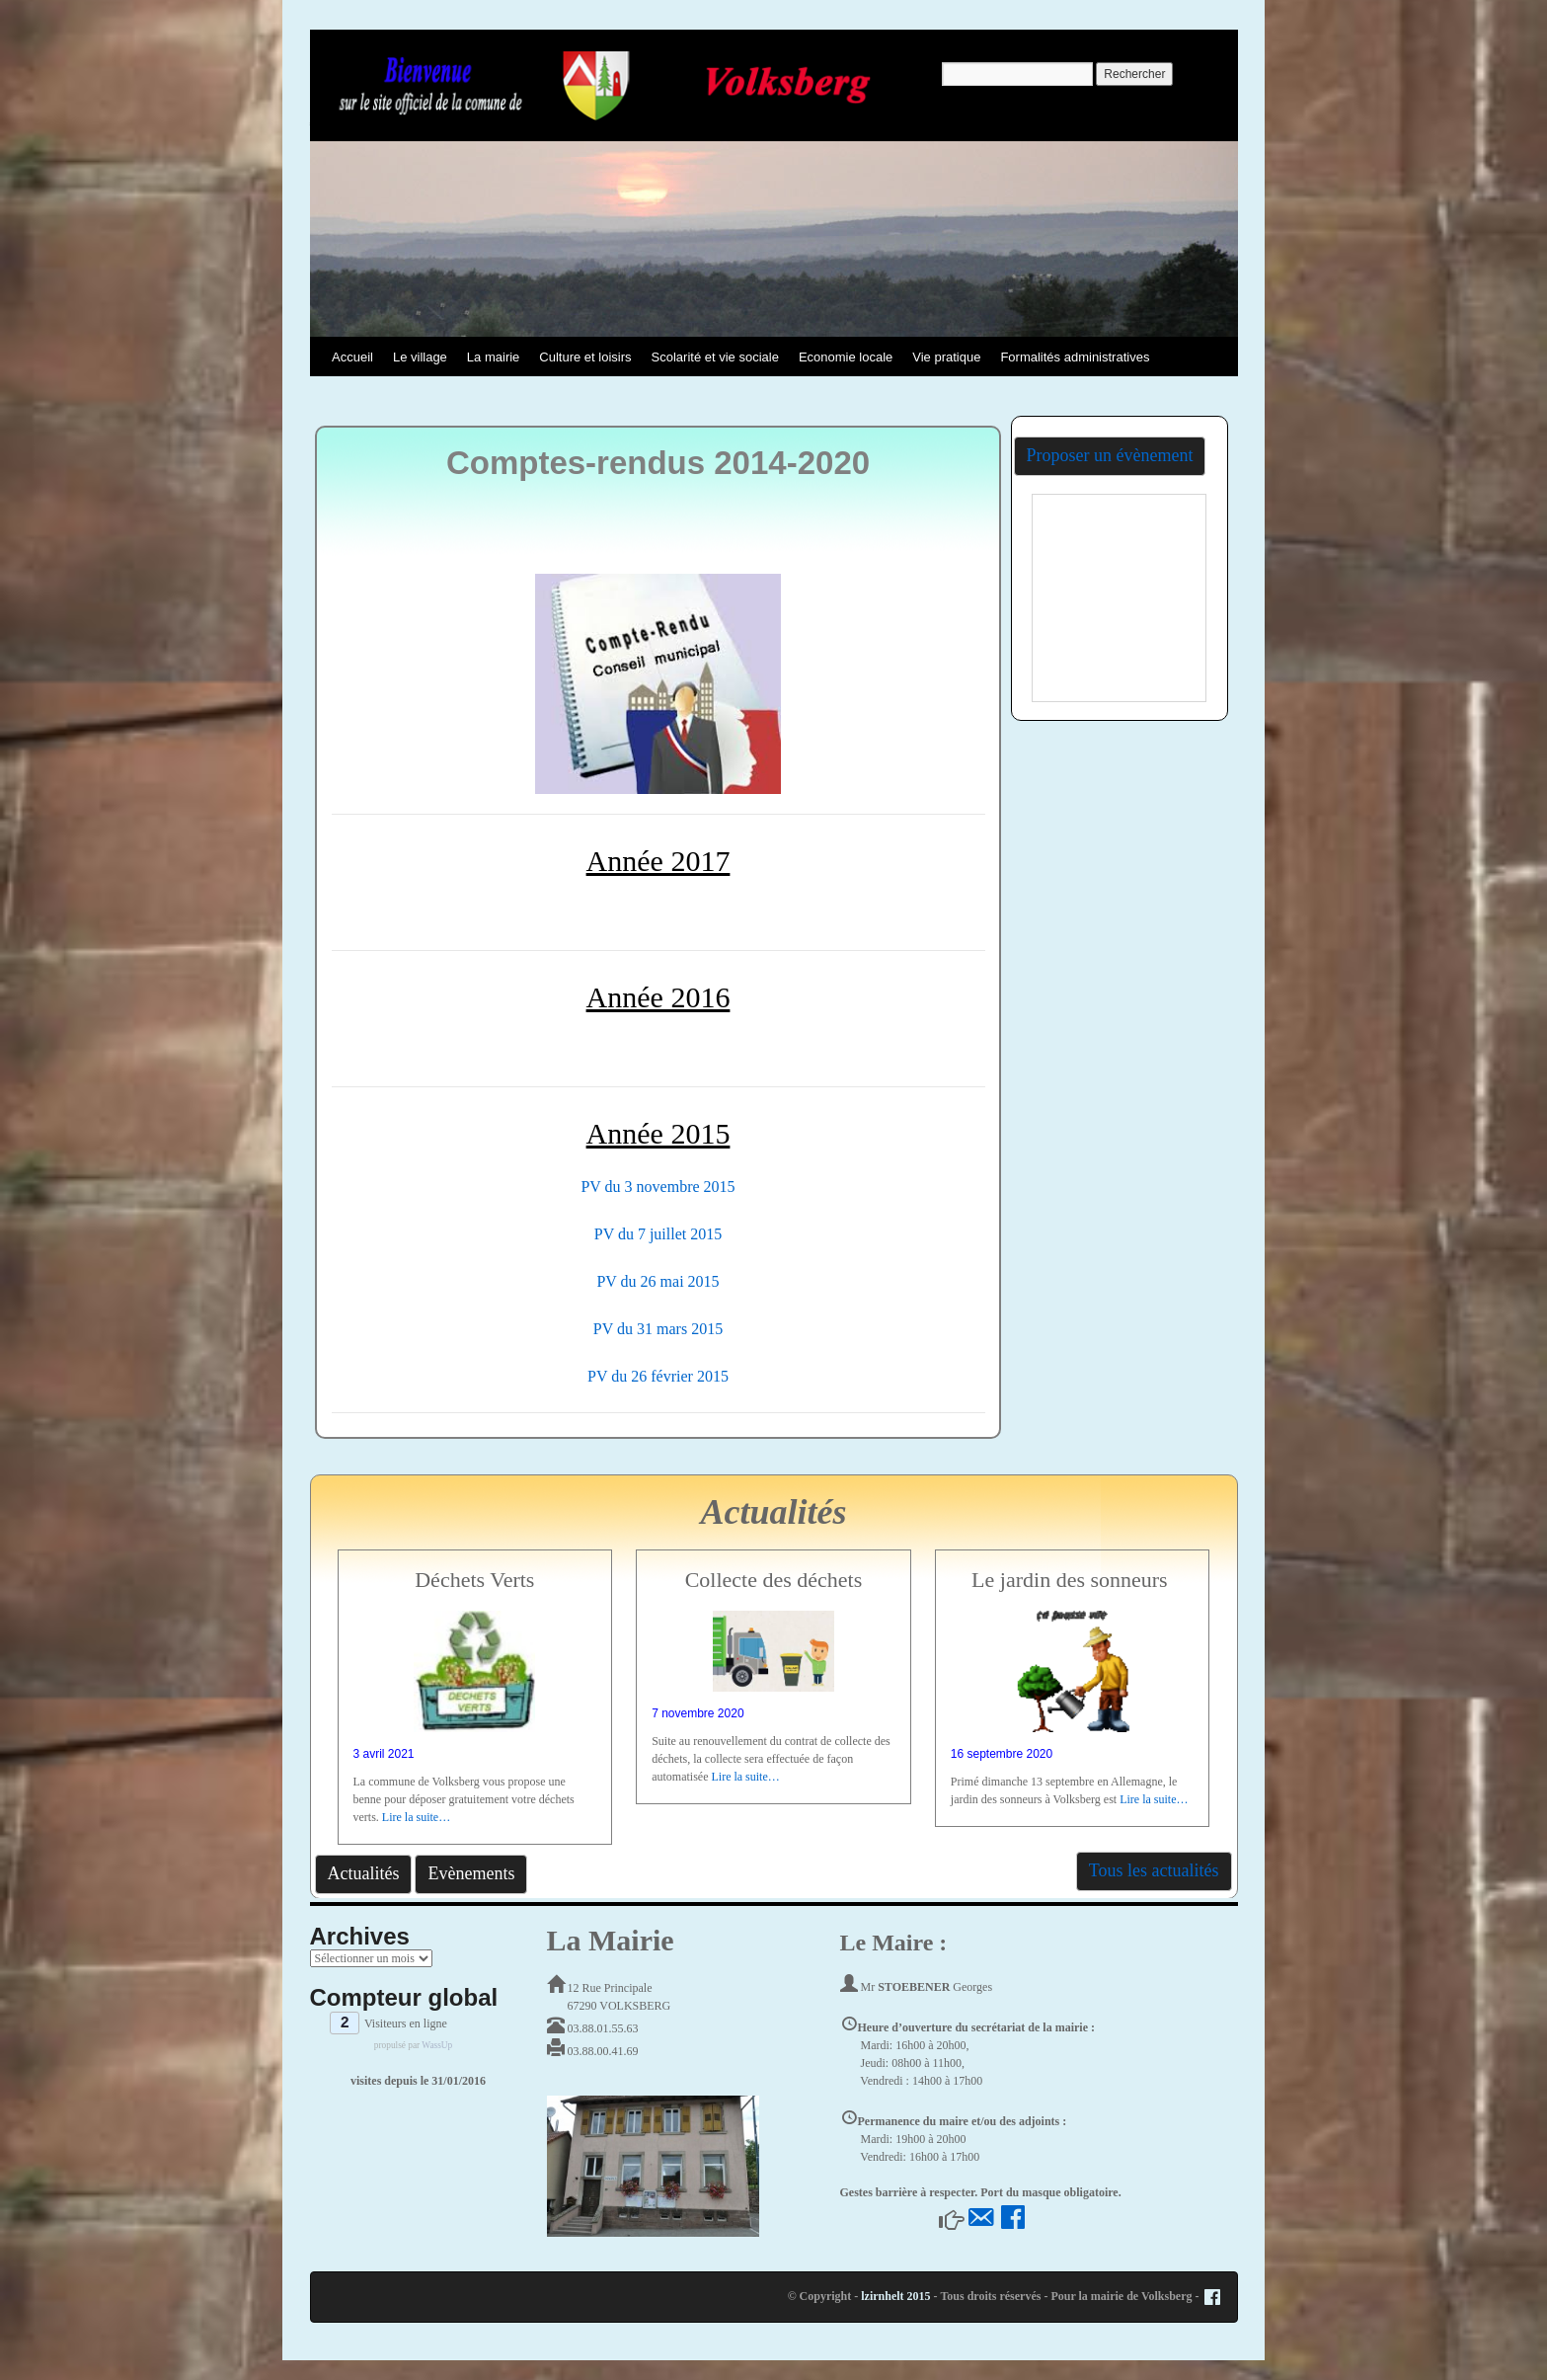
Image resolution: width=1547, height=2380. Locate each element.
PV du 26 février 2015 (658, 1376)
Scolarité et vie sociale (715, 357)
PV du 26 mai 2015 (657, 1281)
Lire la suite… (416, 1817)
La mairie (493, 357)
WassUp (437, 2045)
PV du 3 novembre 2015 (657, 1186)
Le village (420, 357)
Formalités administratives (1074, 357)
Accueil (352, 357)
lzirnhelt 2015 (895, 2296)
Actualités (364, 1873)
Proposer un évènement (1110, 455)
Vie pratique (946, 357)
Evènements (470, 1873)
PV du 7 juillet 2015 (658, 1234)
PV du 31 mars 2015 (658, 1328)
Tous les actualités (1154, 1870)
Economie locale (845, 357)
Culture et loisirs (585, 357)
